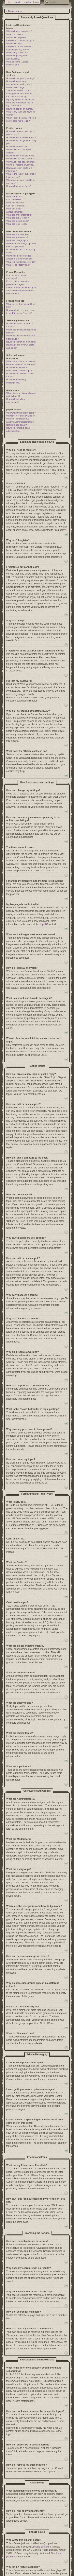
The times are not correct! (18, 90)
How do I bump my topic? (18, 186)
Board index (14, 11)
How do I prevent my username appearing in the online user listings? (19, 84)
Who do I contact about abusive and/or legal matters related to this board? (20, 421)
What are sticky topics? (17, 218)
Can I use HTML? (14, 199)
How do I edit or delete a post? (21, 137)
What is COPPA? (14, 34)
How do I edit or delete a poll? (20, 155)
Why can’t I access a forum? (20, 158)
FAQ (9, 2)
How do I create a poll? (17, 146)
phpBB (43, 924)
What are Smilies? (15, 202)
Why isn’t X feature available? (20, 416)
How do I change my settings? (20, 78)
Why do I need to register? (19, 31)
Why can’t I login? (14, 43)
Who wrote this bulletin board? (21, 413)
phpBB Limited (41, 2546)
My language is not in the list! (20, 99)
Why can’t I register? (16, 37)
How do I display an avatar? (19, 109)
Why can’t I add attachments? (20, 162)
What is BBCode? (14, 196)
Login (36, 2)
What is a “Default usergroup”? (21, 262)
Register (27, 2)
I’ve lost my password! (17, 52)
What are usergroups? (17, 240)
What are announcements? (19, 215)
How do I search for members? (21, 342)
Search (17, 2)
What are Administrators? (18, 234)
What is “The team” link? (18, 265)
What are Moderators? (17, 237)
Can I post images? (15, 205)
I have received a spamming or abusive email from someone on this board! (21, 290)
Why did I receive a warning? (20, 165)
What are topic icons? (16, 224)
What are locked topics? (17, 221)
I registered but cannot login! (20, 40)
